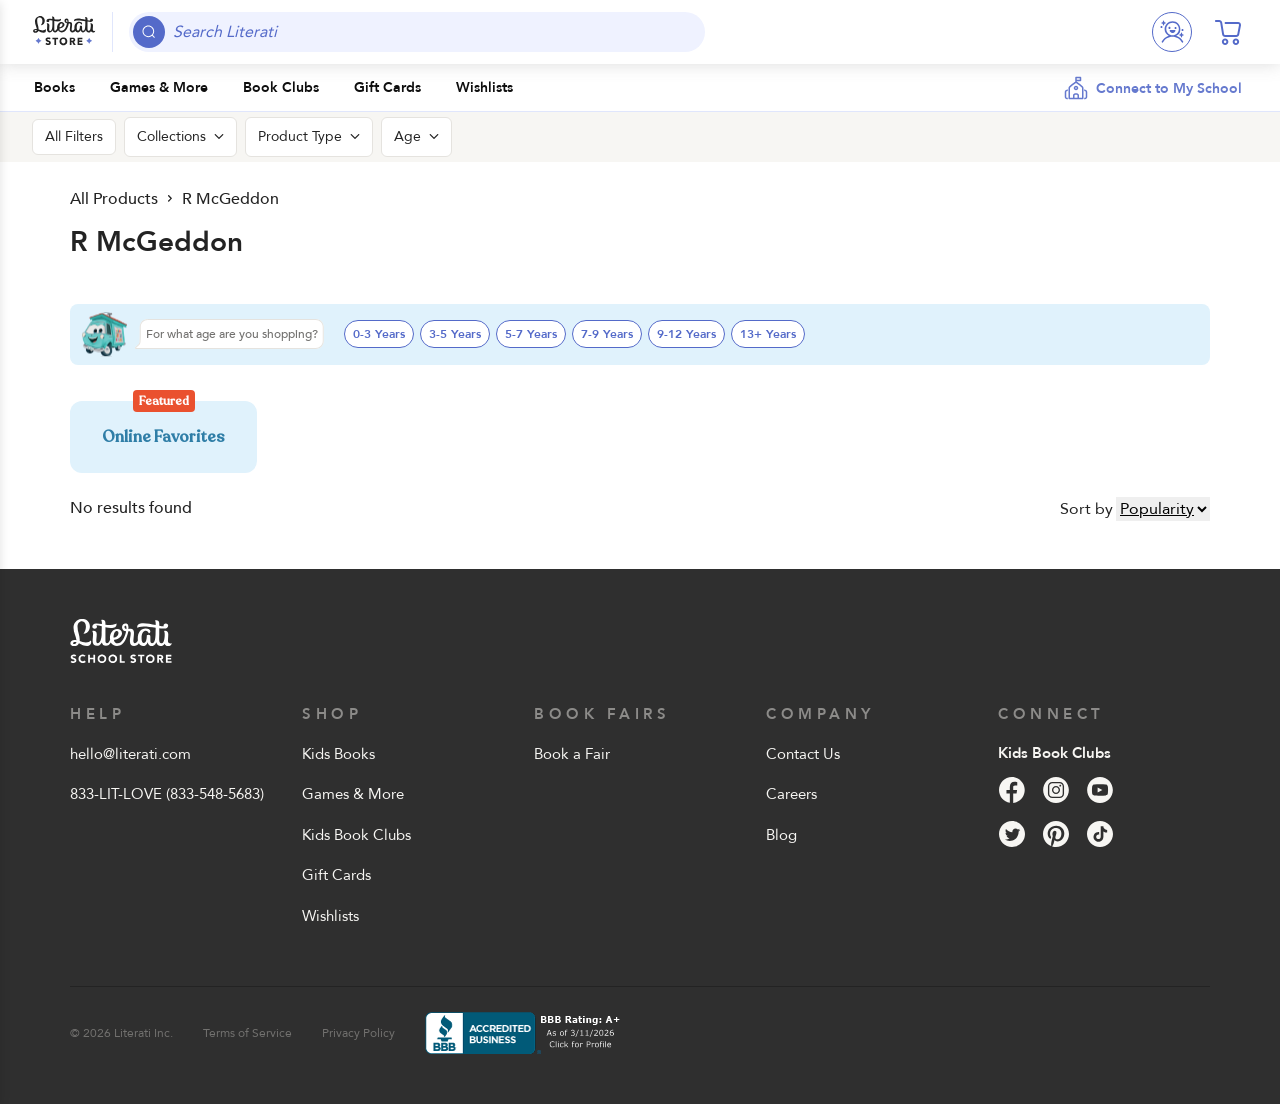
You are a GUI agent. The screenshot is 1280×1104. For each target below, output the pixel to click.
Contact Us (803, 754)
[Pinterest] (1056, 834)
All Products (112, 198)
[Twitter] (1012, 834)
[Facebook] (1012, 790)
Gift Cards (336, 875)
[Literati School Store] (64, 32)
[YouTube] (1100, 790)
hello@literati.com (130, 754)
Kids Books (338, 754)
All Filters (74, 136)
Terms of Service (247, 1033)
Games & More (353, 794)
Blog (781, 835)
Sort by (1086, 509)
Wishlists (330, 916)
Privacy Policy (358, 1033)
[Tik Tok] (1100, 834)
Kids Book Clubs (356, 835)
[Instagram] (1056, 790)
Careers (791, 794)
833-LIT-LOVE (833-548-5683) (167, 794)
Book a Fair (572, 754)
